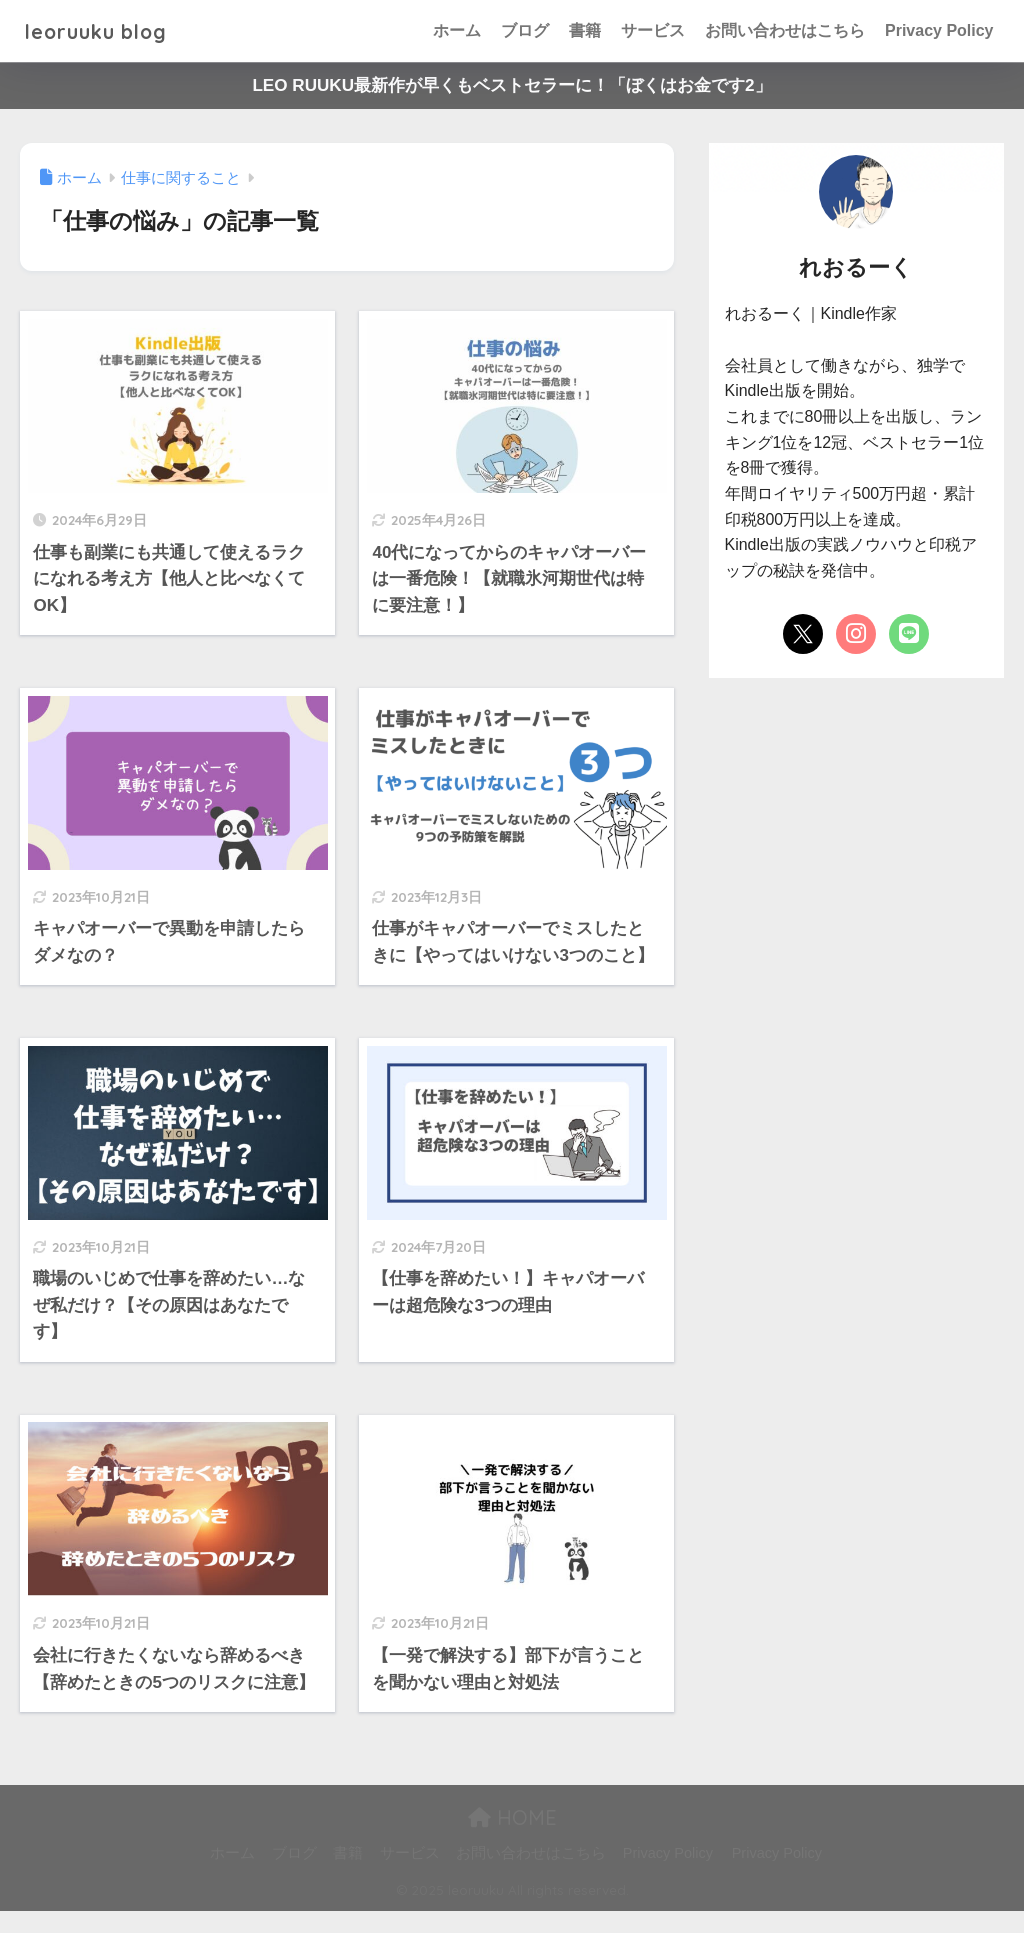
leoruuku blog (108, 30)
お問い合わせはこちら (785, 30)
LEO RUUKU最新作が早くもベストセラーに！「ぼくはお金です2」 (511, 85)
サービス (653, 30)
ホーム (457, 30)
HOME (512, 1839)
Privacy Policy (939, 30)
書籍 (585, 30)
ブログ (525, 30)
